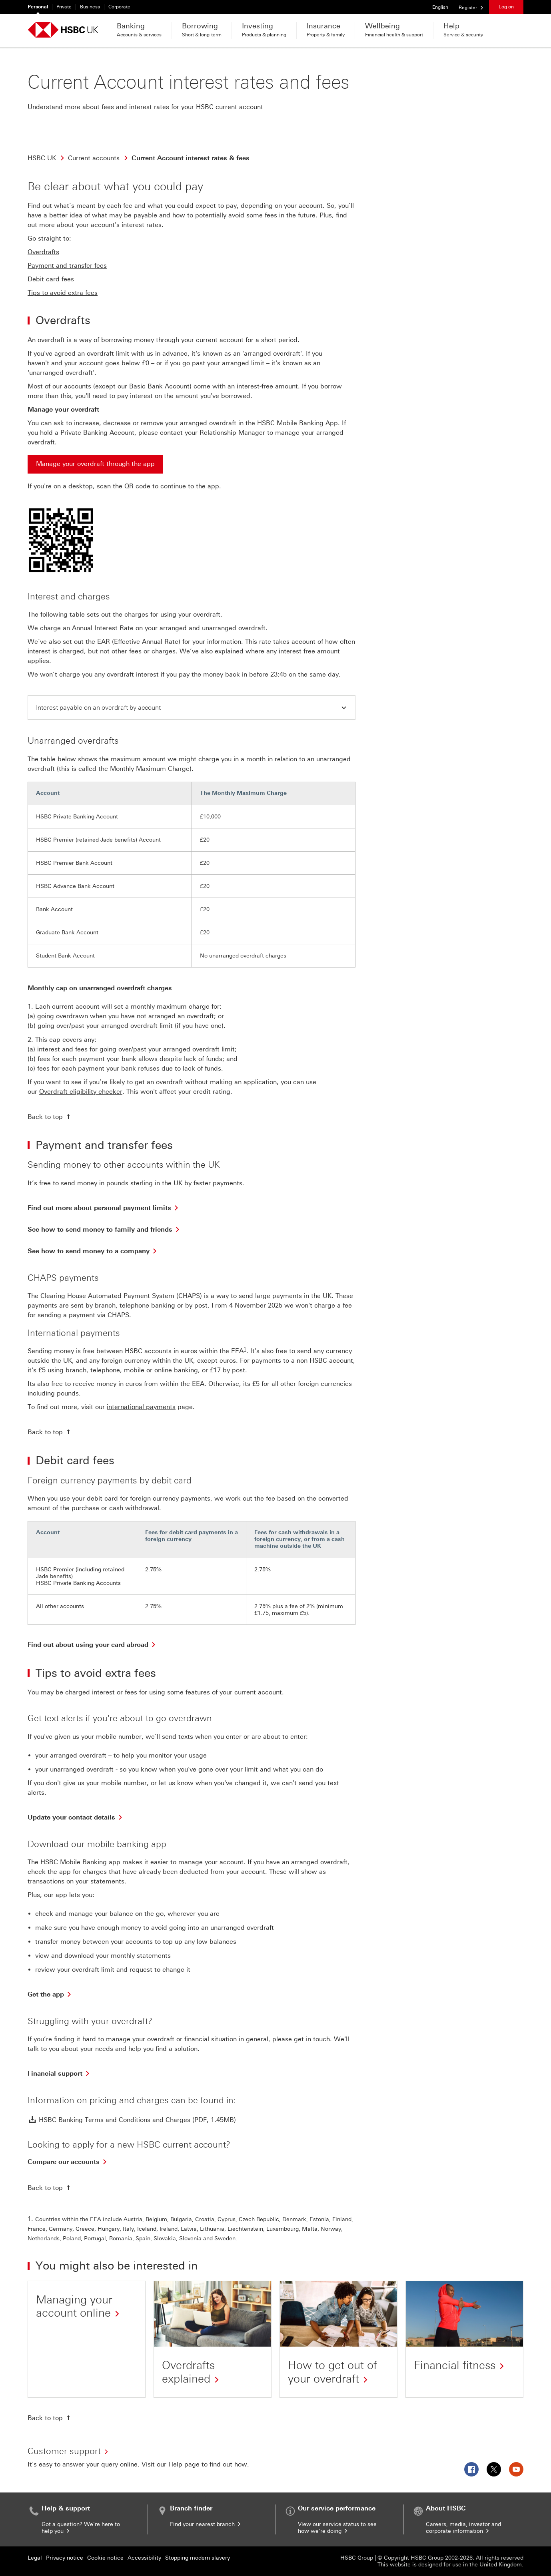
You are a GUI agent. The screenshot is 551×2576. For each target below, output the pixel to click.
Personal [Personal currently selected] (38, 7)
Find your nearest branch (206, 2524)
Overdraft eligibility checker (80, 1091)
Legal (35, 2557)
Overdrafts (43, 252)
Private (64, 7)
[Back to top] (50, 1117)
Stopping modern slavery (197, 2557)
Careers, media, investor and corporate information (463, 2527)
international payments (141, 1407)
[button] (191, 707)
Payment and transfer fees (67, 265)
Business (90, 7)
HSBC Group (356, 2557)
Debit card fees (51, 279)
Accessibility (144, 2557)
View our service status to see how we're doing (337, 2527)
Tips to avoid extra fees (63, 293)
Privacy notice (64, 2557)
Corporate (119, 7)
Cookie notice (105, 2557)
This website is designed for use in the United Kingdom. (450, 2564)
